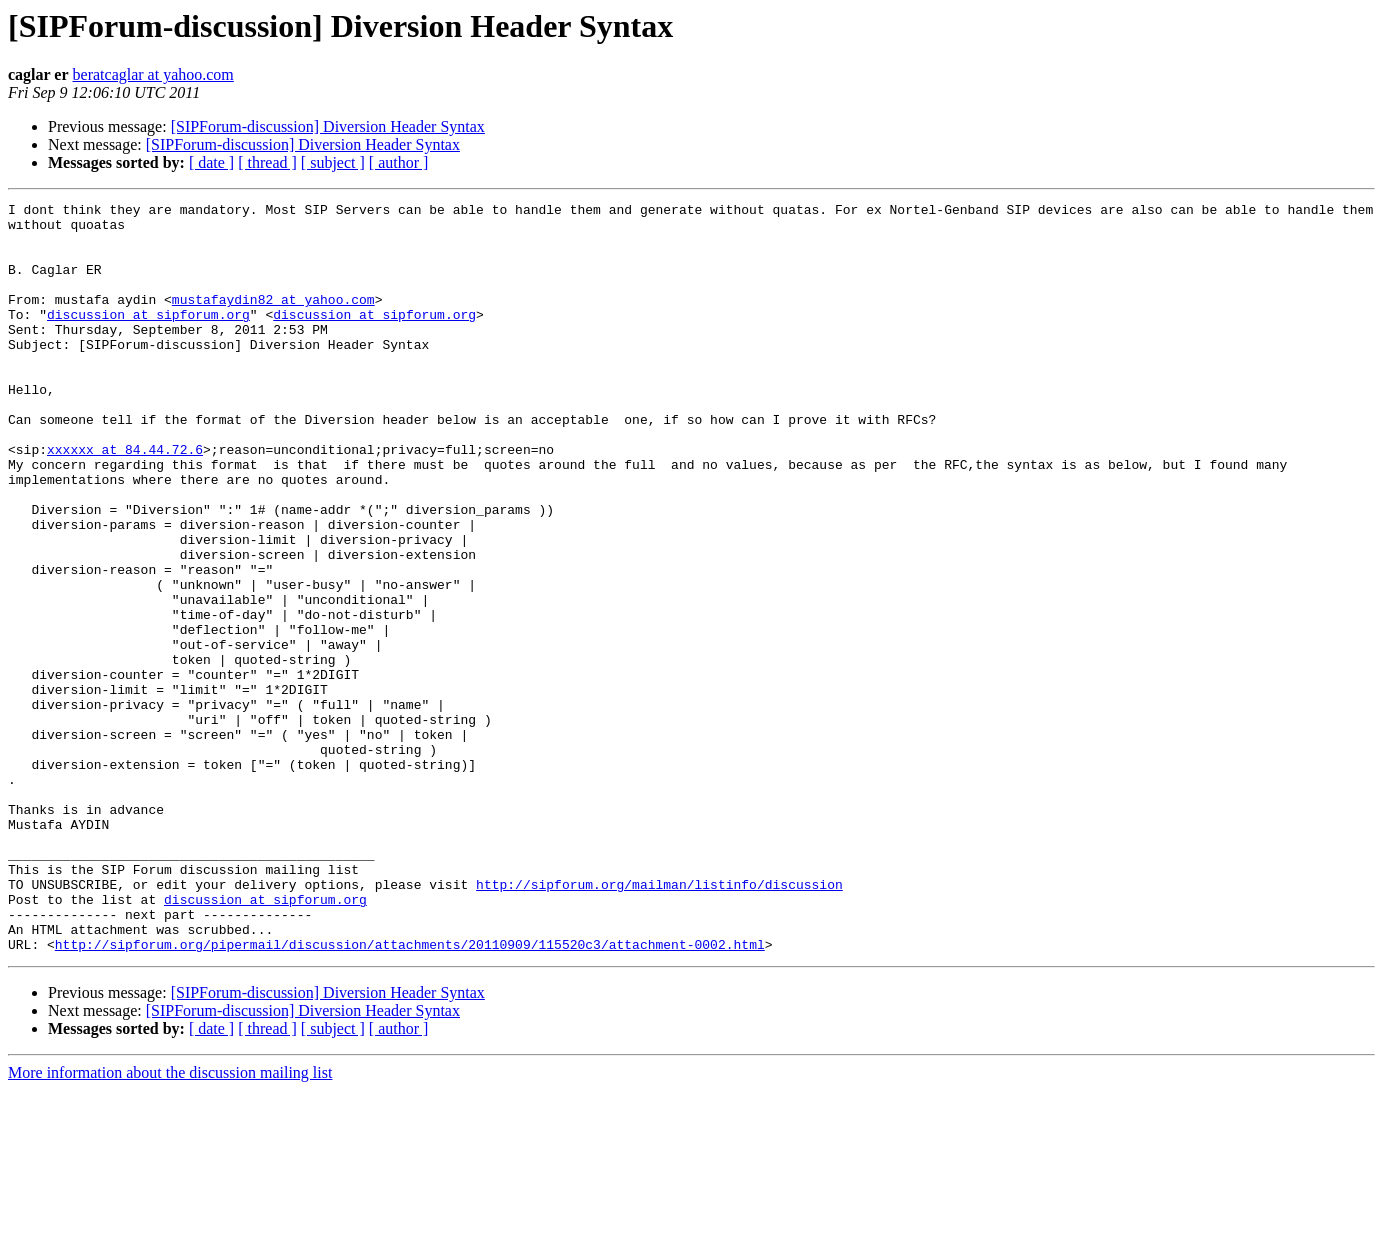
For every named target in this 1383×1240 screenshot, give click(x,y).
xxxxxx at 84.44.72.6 (125, 500)
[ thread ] (267, 162)
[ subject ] (333, 162)
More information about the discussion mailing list (170, 1222)
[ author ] (399, 162)
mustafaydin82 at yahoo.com (273, 320)
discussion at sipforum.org (148, 338)
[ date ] (211, 162)
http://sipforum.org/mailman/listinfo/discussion (659, 1022)
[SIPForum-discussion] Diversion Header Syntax (328, 126)
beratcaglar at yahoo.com (153, 74)
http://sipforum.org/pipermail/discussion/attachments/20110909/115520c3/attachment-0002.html (410, 1094)
